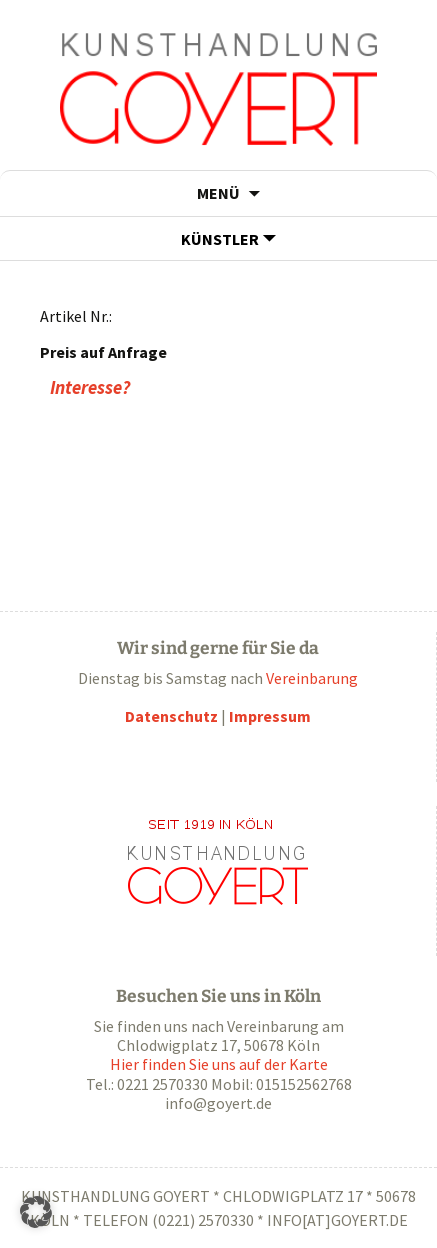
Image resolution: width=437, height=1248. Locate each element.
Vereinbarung (312, 678)
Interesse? (90, 387)
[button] (36, 1212)
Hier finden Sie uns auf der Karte (219, 1064)
